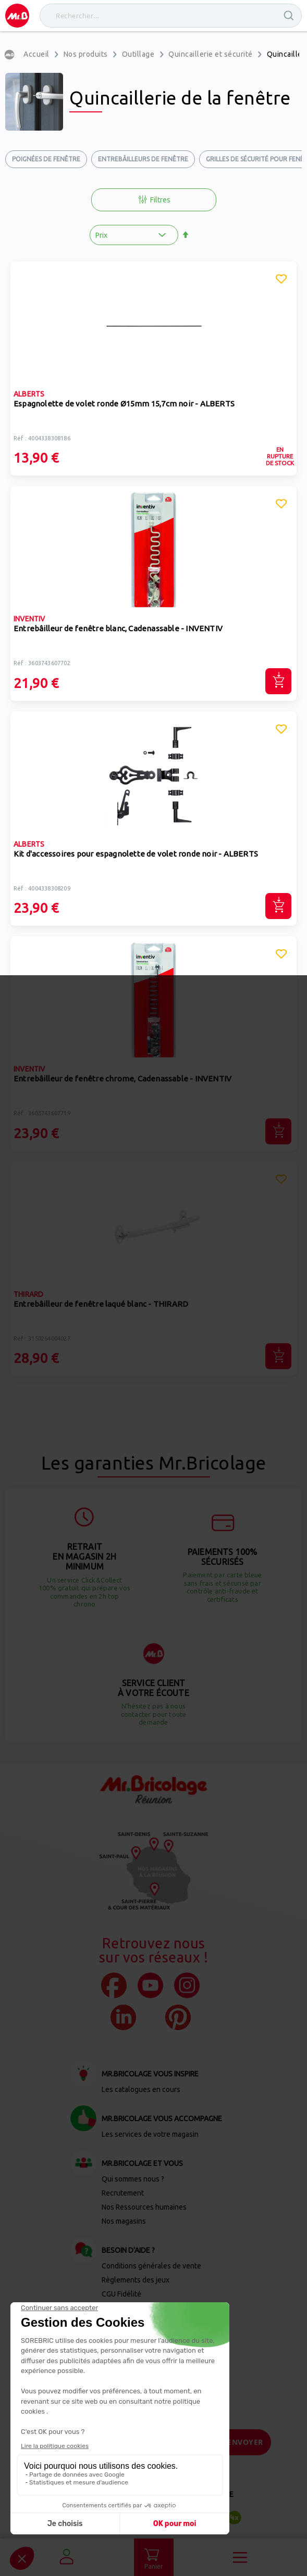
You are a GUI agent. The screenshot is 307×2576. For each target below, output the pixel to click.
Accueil (36, 54)
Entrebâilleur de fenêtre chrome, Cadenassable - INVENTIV (122, 1078)
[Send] (245, 2442)
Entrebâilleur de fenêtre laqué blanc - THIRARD (101, 1303)
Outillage (138, 54)
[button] (281, 280)
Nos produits (86, 54)
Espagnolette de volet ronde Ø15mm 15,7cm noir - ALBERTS (124, 403)
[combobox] (171, 16)
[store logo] (17, 16)
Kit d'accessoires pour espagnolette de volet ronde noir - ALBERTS (136, 853)
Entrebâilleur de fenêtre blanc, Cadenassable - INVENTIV (118, 628)
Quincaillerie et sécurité (210, 54)
